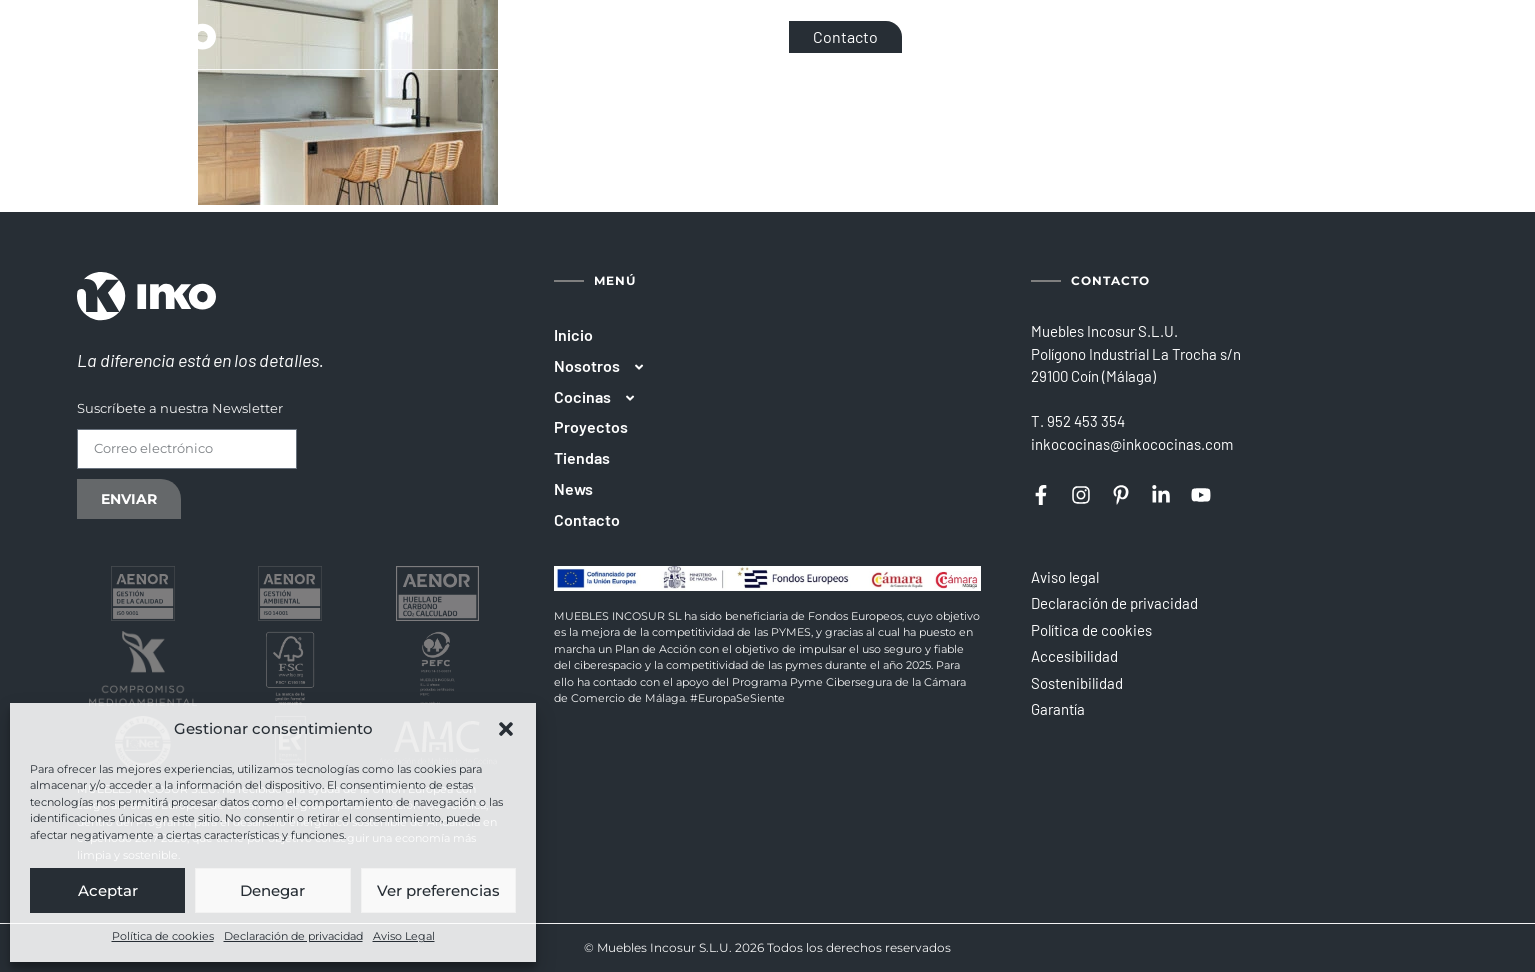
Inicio (573, 334)
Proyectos (591, 426)
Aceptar (108, 890)
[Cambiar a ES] (1350, 36)
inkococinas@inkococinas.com (1132, 444)
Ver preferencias (438, 890)
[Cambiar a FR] (1412, 36)
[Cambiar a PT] (1442, 36)
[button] (506, 729)
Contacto (587, 519)
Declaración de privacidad (293, 936)
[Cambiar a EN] (1381, 36)
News (573, 488)
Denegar (272, 890)
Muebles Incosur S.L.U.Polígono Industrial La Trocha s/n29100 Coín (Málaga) (1136, 353)
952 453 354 (1086, 421)
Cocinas (604, 397)
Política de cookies (163, 936)
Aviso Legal (404, 936)
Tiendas (582, 457)
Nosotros (608, 366)
